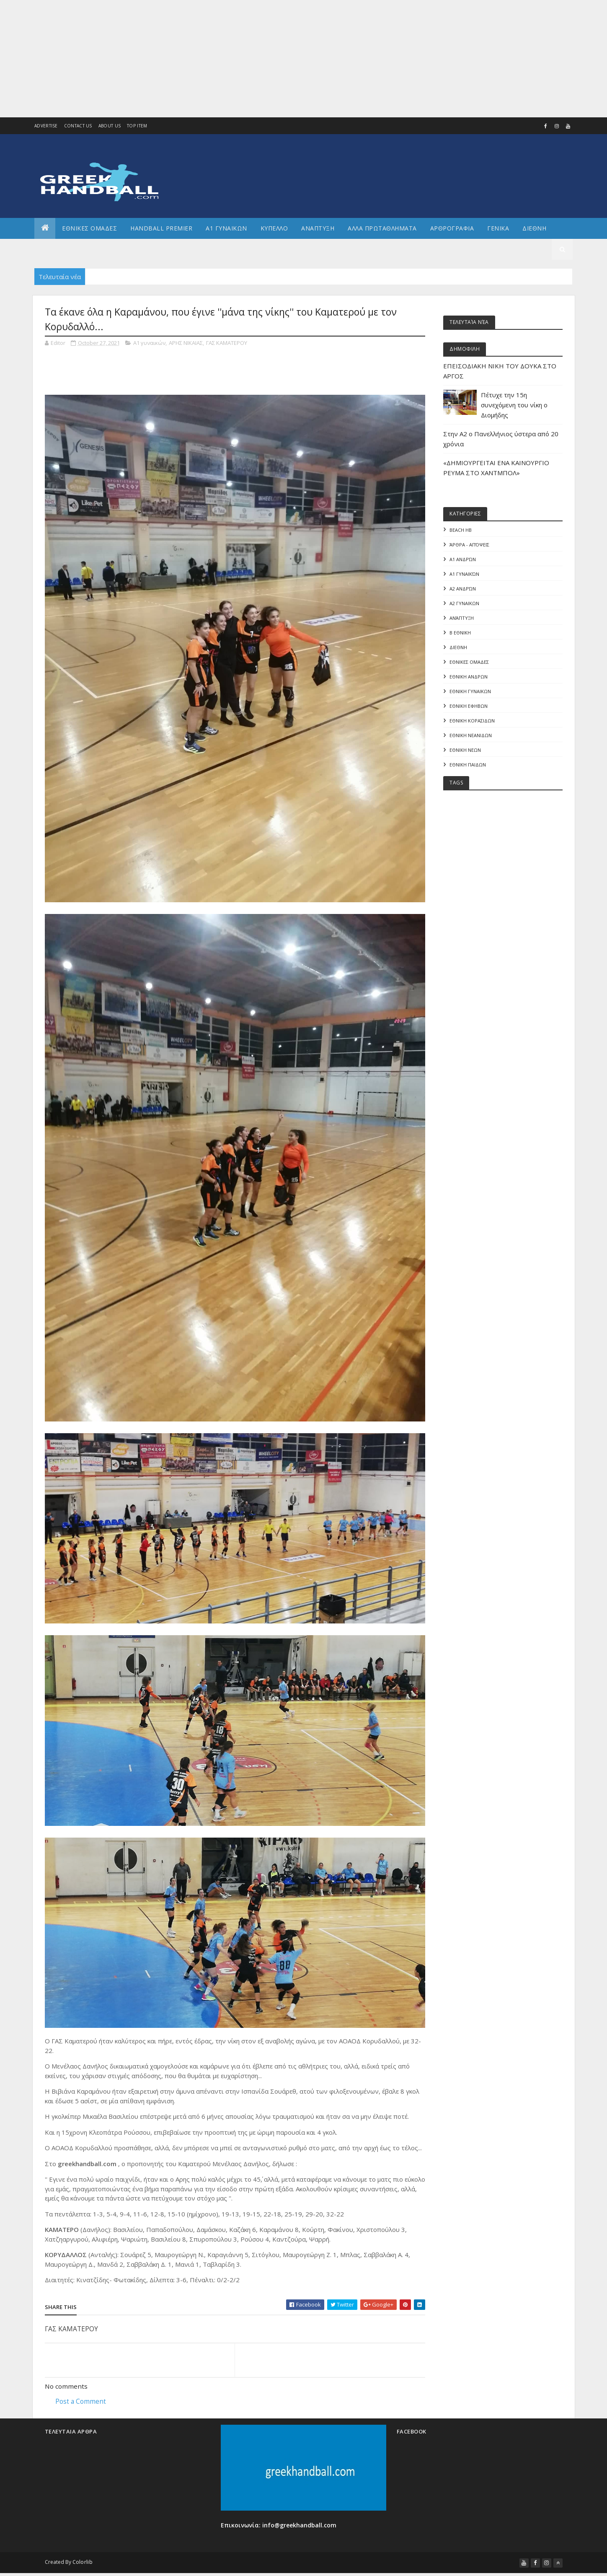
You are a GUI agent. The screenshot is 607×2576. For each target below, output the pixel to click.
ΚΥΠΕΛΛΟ (274, 228)
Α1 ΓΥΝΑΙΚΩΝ (226, 228)
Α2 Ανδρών (462, 589)
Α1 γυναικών (149, 343)
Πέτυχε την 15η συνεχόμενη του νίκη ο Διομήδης (514, 405)
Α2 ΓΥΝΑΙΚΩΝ (464, 604)
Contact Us (78, 126)
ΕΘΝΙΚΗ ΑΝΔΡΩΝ (468, 678)
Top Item (137, 126)
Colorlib (82, 2563)
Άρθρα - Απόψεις (469, 544)
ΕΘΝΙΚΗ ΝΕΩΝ (465, 752)
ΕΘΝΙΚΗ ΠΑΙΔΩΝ (467, 767)
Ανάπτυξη (461, 619)
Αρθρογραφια (452, 228)
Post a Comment (80, 2401)
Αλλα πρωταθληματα (382, 228)
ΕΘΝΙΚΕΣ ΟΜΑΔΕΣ (89, 228)
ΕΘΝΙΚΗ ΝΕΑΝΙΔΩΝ (470, 738)
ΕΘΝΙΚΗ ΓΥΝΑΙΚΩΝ (470, 693)
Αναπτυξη (317, 228)
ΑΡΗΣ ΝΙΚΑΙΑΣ (186, 343)
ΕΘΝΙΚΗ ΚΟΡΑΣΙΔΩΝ (472, 723)
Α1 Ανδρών (462, 559)
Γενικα (498, 228)
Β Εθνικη (460, 633)
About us (109, 126)
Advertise (46, 126)
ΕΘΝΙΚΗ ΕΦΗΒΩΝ (468, 708)
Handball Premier (161, 228)
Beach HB (460, 529)
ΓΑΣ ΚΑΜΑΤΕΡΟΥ (226, 343)
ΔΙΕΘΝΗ (458, 648)
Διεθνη (534, 228)
